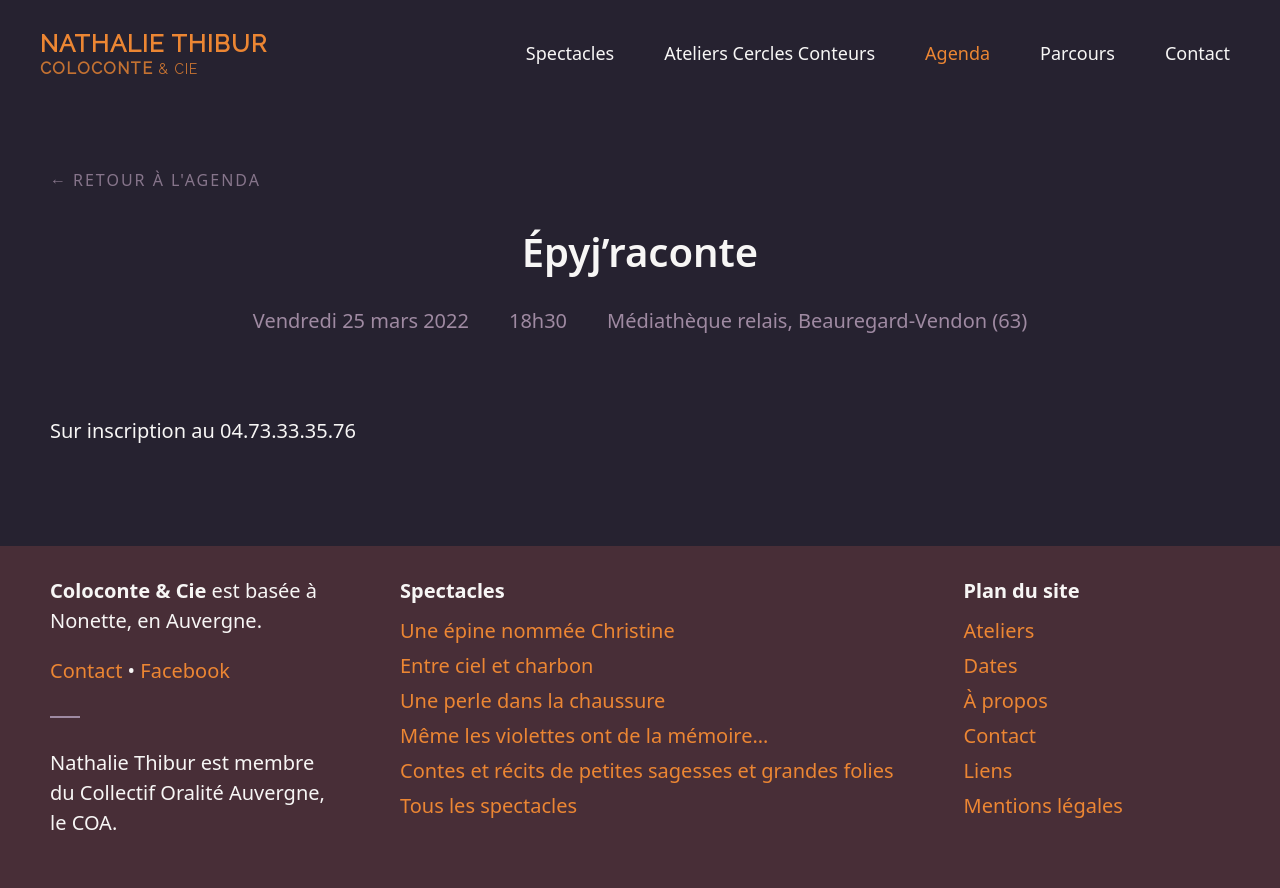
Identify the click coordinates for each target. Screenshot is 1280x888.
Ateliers (999, 630)
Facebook (185, 670)
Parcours (1077, 53)
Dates (991, 665)
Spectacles (570, 53)
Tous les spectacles (488, 805)
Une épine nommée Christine (537, 630)
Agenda (957, 53)
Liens (988, 770)
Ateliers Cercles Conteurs (769, 53)
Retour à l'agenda (167, 180)
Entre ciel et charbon (496, 665)
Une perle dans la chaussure (532, 700)
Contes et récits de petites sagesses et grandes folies (647, 770)
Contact (1197, 53)
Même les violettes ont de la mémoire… (584, 735)
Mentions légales (1043, 805)
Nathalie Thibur (153, 53)
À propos (1006, 700)
